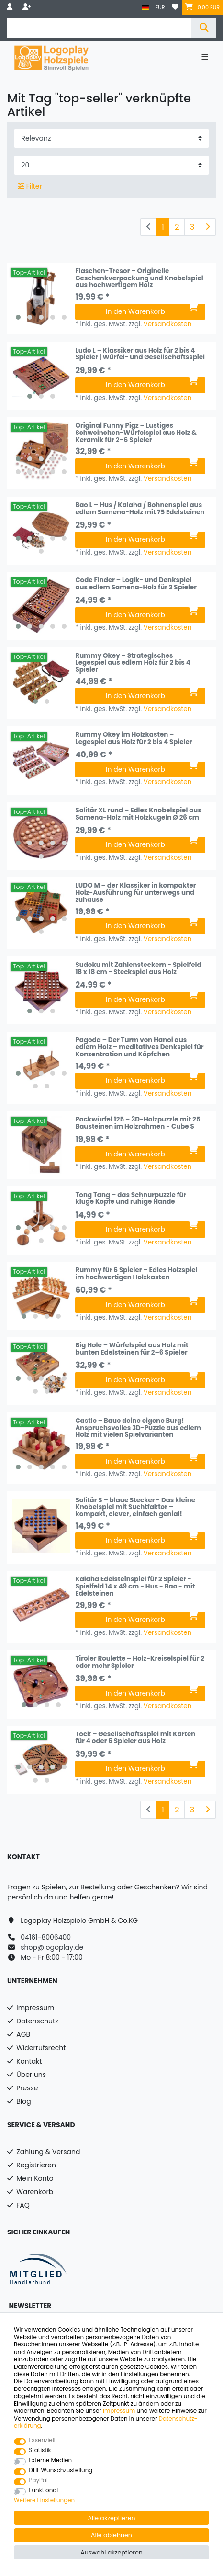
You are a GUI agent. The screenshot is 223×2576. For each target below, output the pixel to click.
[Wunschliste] (175, 7)
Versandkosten (168, 324)
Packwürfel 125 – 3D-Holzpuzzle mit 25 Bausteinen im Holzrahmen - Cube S (137, 1123)
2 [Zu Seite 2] (177, 227)
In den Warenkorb (152, 311)
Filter (30, 186)
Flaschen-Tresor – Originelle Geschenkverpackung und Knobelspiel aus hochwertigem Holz (139, 278)
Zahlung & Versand (48, 2151)
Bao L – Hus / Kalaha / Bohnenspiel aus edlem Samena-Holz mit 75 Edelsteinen (139, 509)
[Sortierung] (111, 138)
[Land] (145, 7)
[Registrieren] (27, 7)
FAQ (23, 2205)
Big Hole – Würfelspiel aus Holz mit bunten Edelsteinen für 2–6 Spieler (131, 1349)
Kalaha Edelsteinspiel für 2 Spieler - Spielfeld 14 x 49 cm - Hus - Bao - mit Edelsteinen (135, 1586)
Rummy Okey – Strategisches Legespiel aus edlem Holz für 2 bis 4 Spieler (132, 663)
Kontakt (29, 2061)
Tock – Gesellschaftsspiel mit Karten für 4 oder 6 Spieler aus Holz (135, 1738)
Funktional (43, 2490)
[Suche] (203, 28)
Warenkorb (34, 2192)
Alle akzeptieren (111, 2518)
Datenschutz (37, 2021)
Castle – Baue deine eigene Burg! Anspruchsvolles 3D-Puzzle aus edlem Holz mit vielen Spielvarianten (138, 1428)
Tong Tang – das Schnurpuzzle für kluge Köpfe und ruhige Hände (130, 1199)
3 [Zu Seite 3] (192, 227)
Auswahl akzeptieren (111, 2552)
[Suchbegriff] (99, 28)
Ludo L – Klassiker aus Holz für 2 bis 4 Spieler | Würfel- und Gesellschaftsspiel (140, 354)
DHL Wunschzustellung (61, 2470)
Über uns (31, 2074)
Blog (23, 2101)
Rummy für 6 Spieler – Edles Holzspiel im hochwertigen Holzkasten (136, 1274)
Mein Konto (34, 2178)
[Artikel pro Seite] (111, 165)
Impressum (35, 2007)
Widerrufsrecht (41, 2048)
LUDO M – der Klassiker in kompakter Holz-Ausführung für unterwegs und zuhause (135, 892)
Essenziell (42, 2440)
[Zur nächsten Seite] (208, 227)
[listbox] (41, 296)
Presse (27, 2088)
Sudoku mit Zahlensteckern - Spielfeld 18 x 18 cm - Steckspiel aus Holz (138, 969)
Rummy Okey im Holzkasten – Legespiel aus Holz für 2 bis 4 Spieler (133, 739)
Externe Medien (50, 2460)
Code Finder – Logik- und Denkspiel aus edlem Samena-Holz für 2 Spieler (136, 584)
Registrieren (36, 2165)
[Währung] (160, 7)
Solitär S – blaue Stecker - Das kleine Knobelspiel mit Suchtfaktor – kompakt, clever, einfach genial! (135, 1507)
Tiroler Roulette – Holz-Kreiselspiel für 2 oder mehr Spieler (139, 1662)
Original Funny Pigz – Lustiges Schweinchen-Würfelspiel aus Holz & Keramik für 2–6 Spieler (136, 433)
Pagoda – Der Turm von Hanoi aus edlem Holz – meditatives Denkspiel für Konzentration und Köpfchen (139, 1047)
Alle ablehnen (111, 2535)
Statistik (40, 2450)
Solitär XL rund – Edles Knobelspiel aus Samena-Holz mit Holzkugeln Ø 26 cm (138, 814)
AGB (23, 2034)
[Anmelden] (10, 7)
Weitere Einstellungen (44, 2500)
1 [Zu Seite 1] (163, 227)
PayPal (38, 2480)
